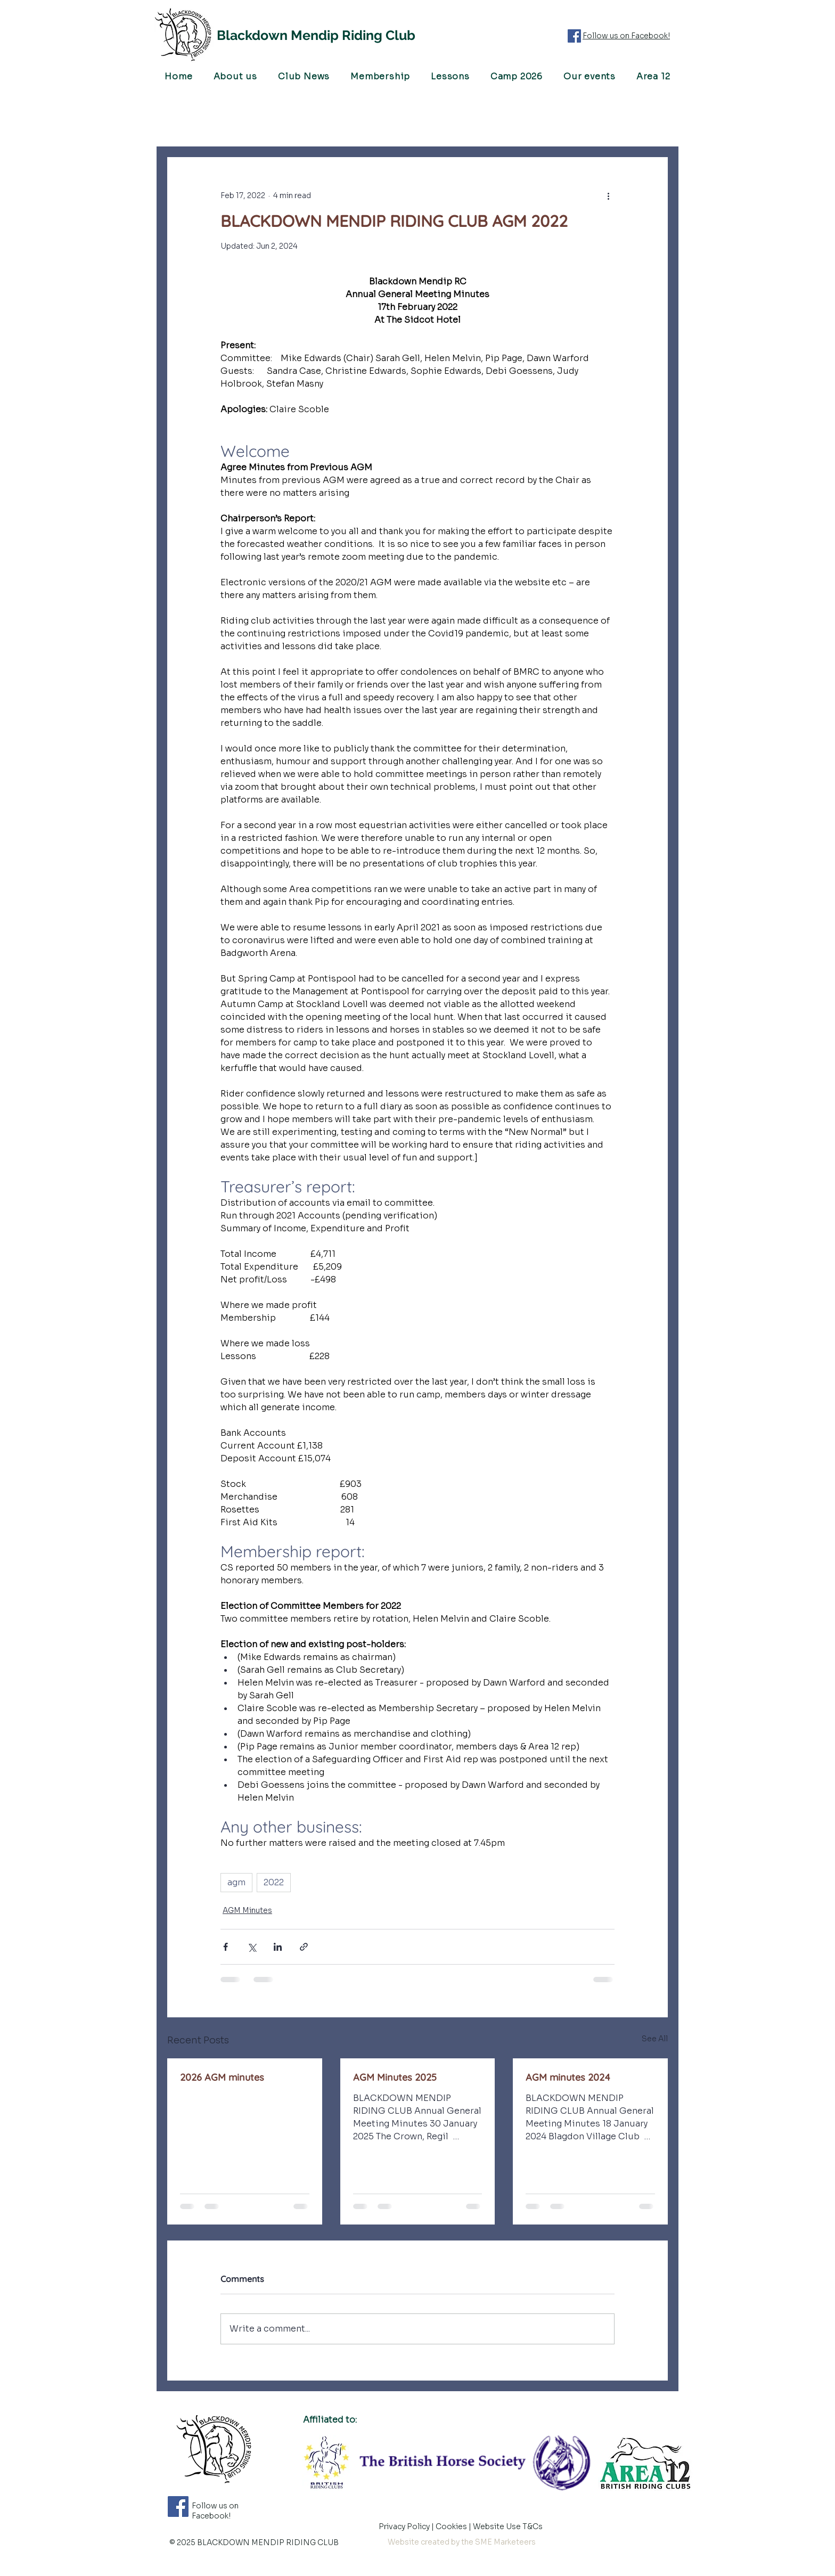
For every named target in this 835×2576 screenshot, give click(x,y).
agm (236, 1882)
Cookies (452, 2526)
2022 (274, 1882)
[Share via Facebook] (225, 1947)
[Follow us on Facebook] (574, 36)
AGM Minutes (247, 1910)
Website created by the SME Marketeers (462, 2542)
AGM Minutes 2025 (395, 2077)
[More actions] (608, 195)
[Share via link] (304, 1947)
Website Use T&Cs (508, 2526)
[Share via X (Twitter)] (252, 1947)
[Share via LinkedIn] (278, 1947)
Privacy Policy (405, 2526)
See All (655, 2038)
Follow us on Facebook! (626, 35)
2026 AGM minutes (222, 2077)
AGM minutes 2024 (568, 2077)
